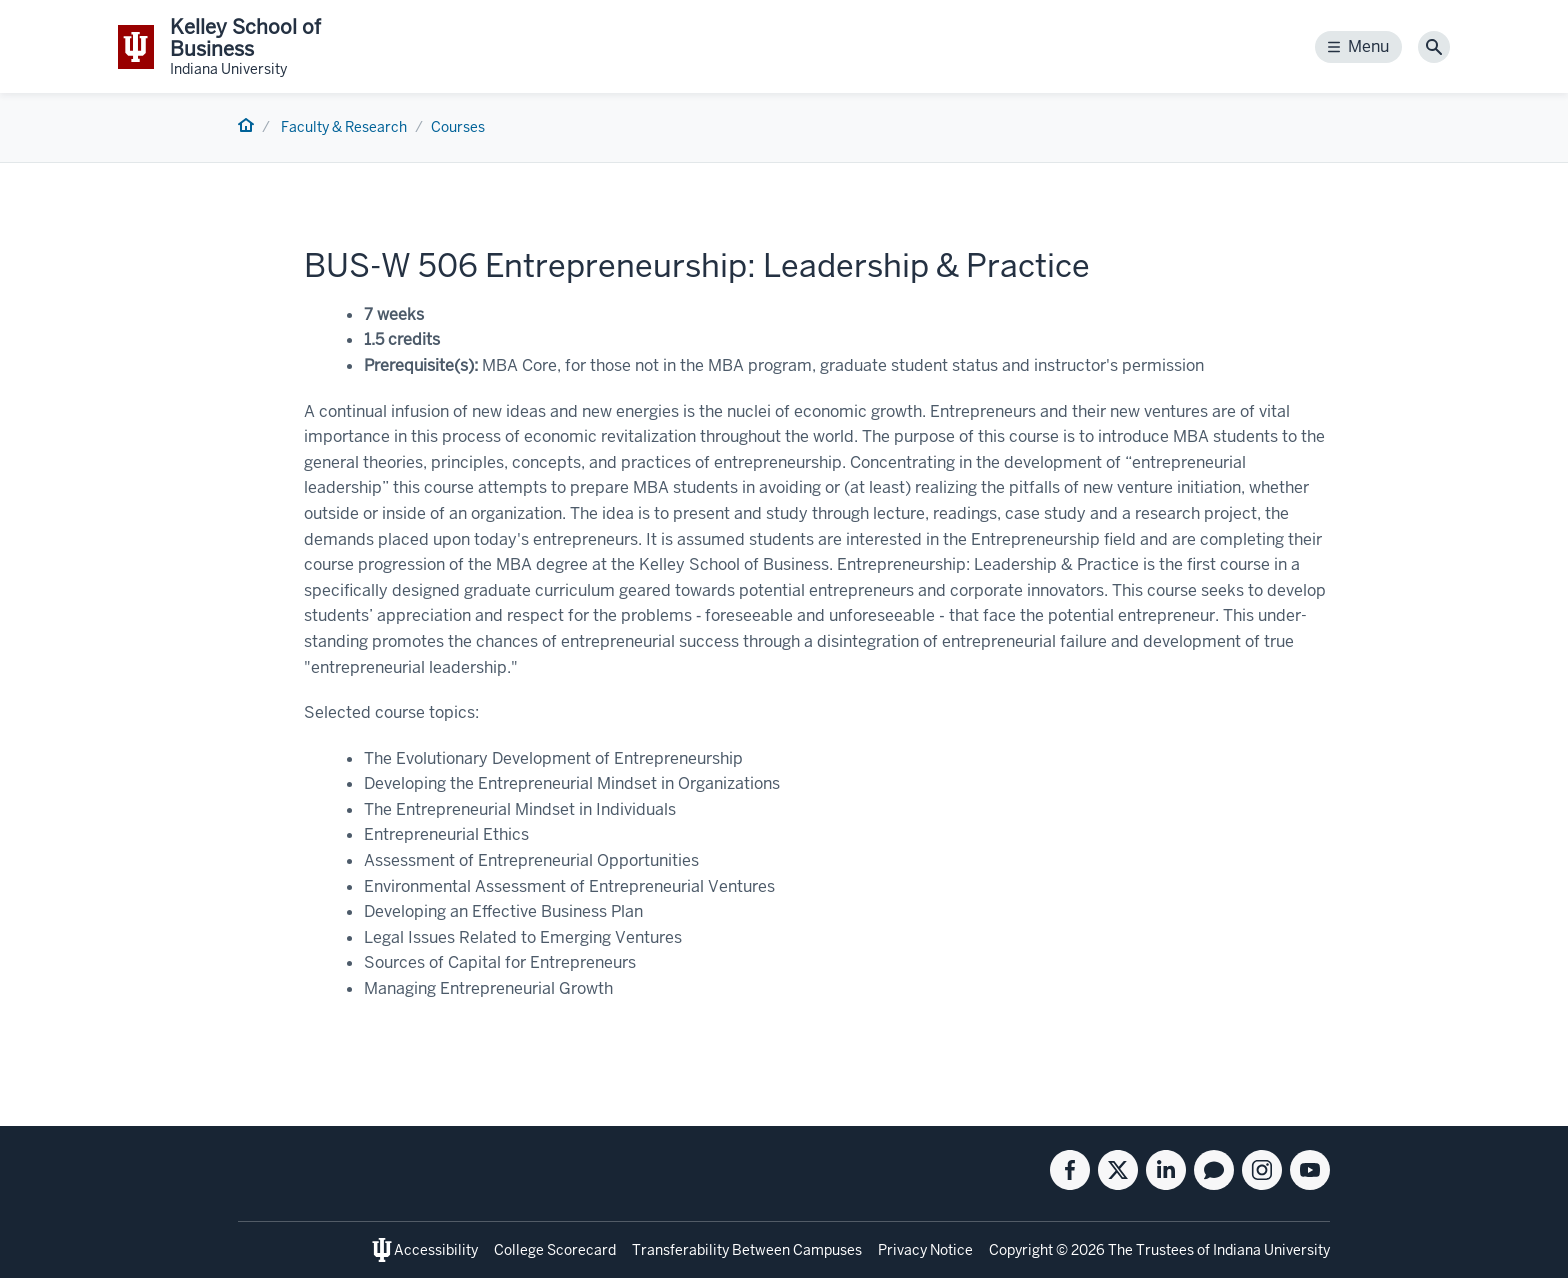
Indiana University (1271, 1250)
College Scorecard (555, 1250)
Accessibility (436, 1250)
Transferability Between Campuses (747, 1250)
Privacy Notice (925, 1250)
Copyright (1021, 1250)
